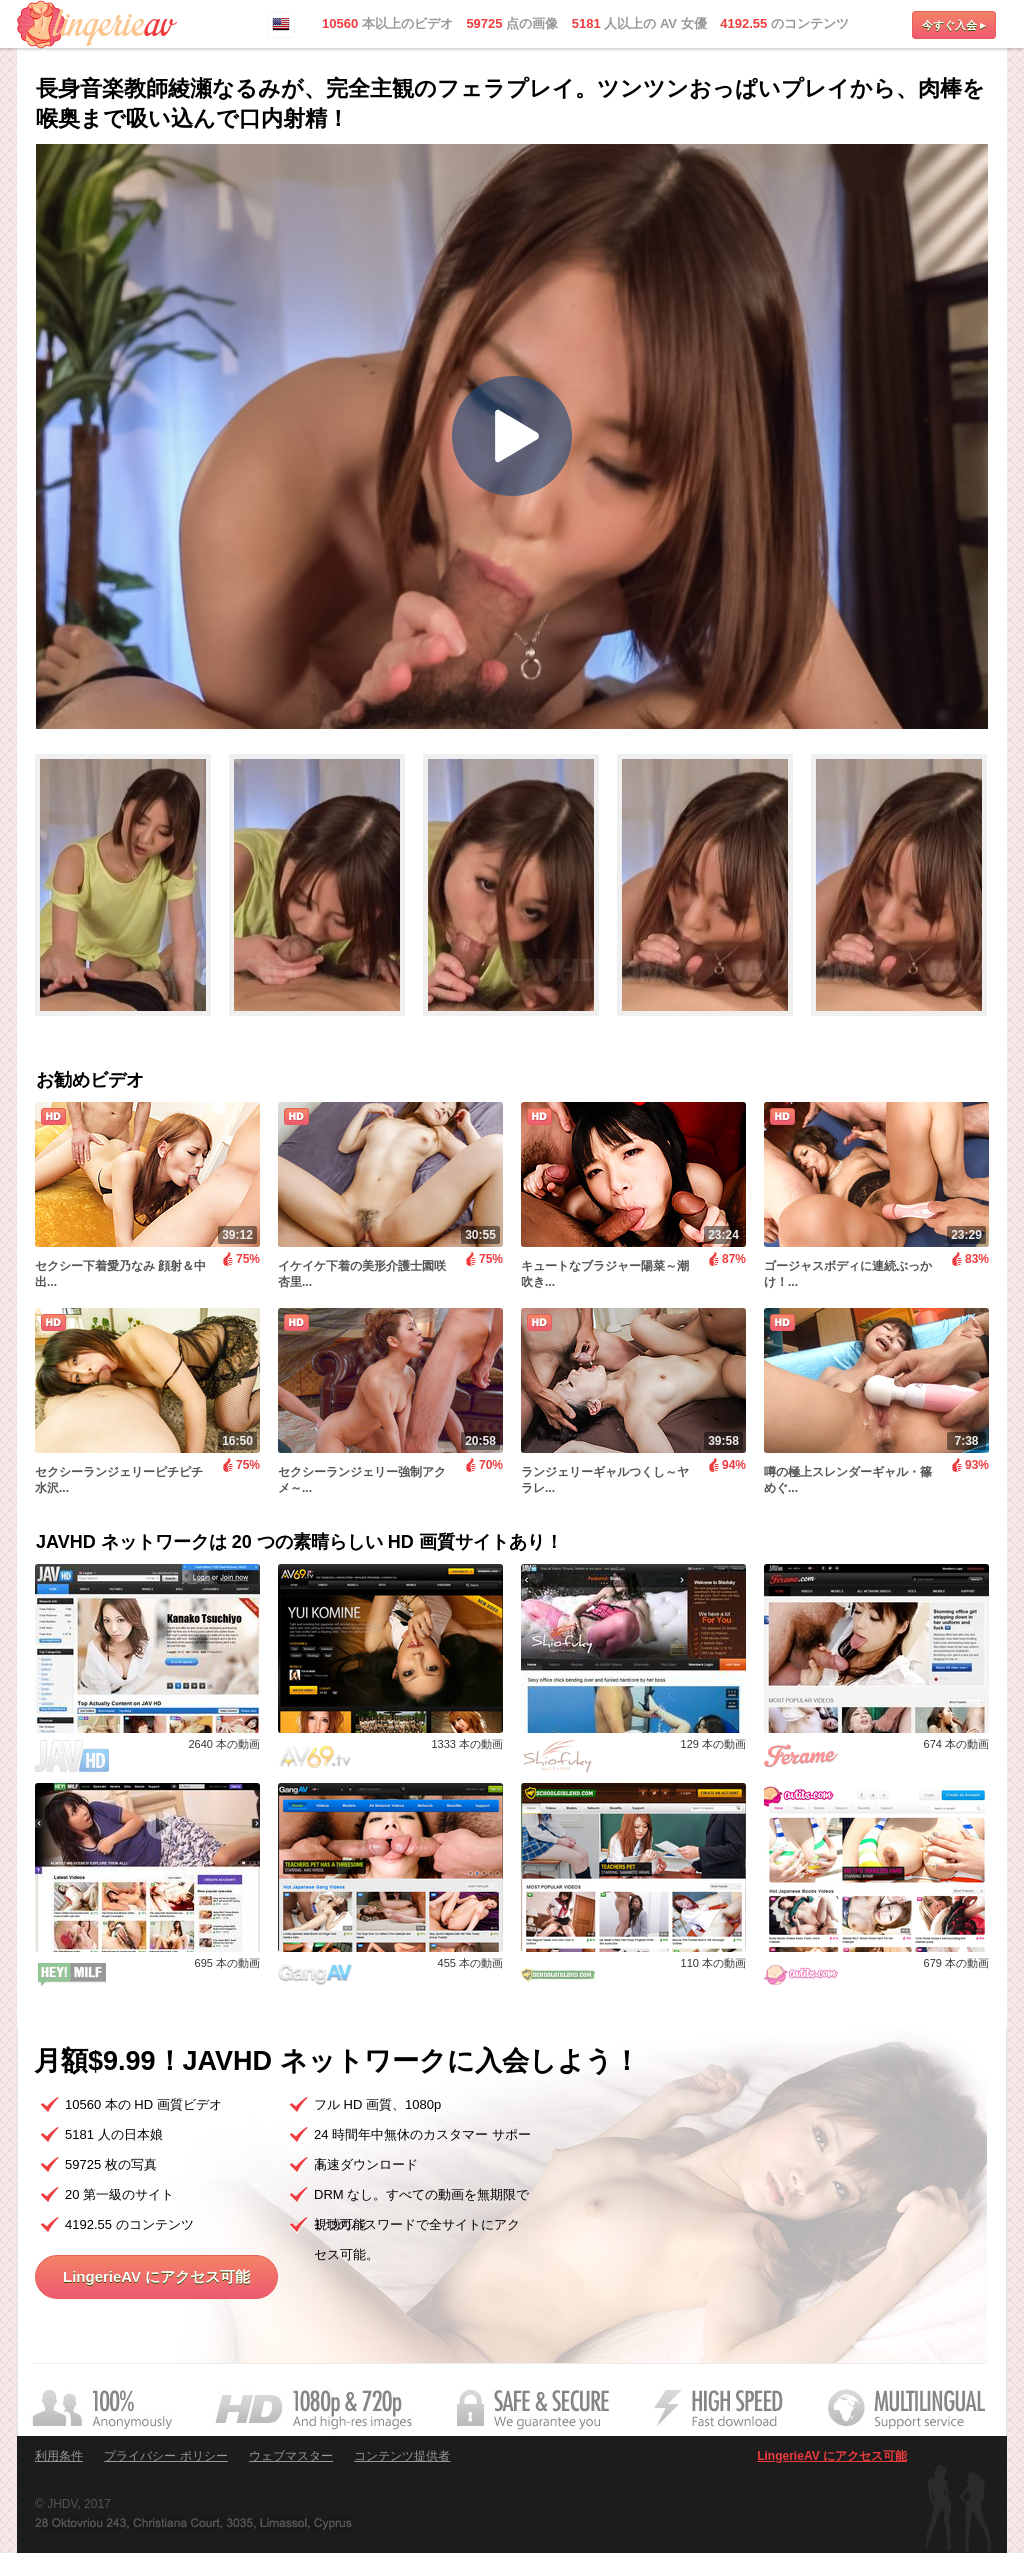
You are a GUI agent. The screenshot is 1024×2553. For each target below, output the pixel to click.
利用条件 (59, 2456)
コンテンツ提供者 (402, 2456)
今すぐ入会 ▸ (954, 25)
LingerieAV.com (97, 24)
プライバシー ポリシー (165, 2456)
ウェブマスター (291, 2456)
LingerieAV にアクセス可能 (156, 2276)
